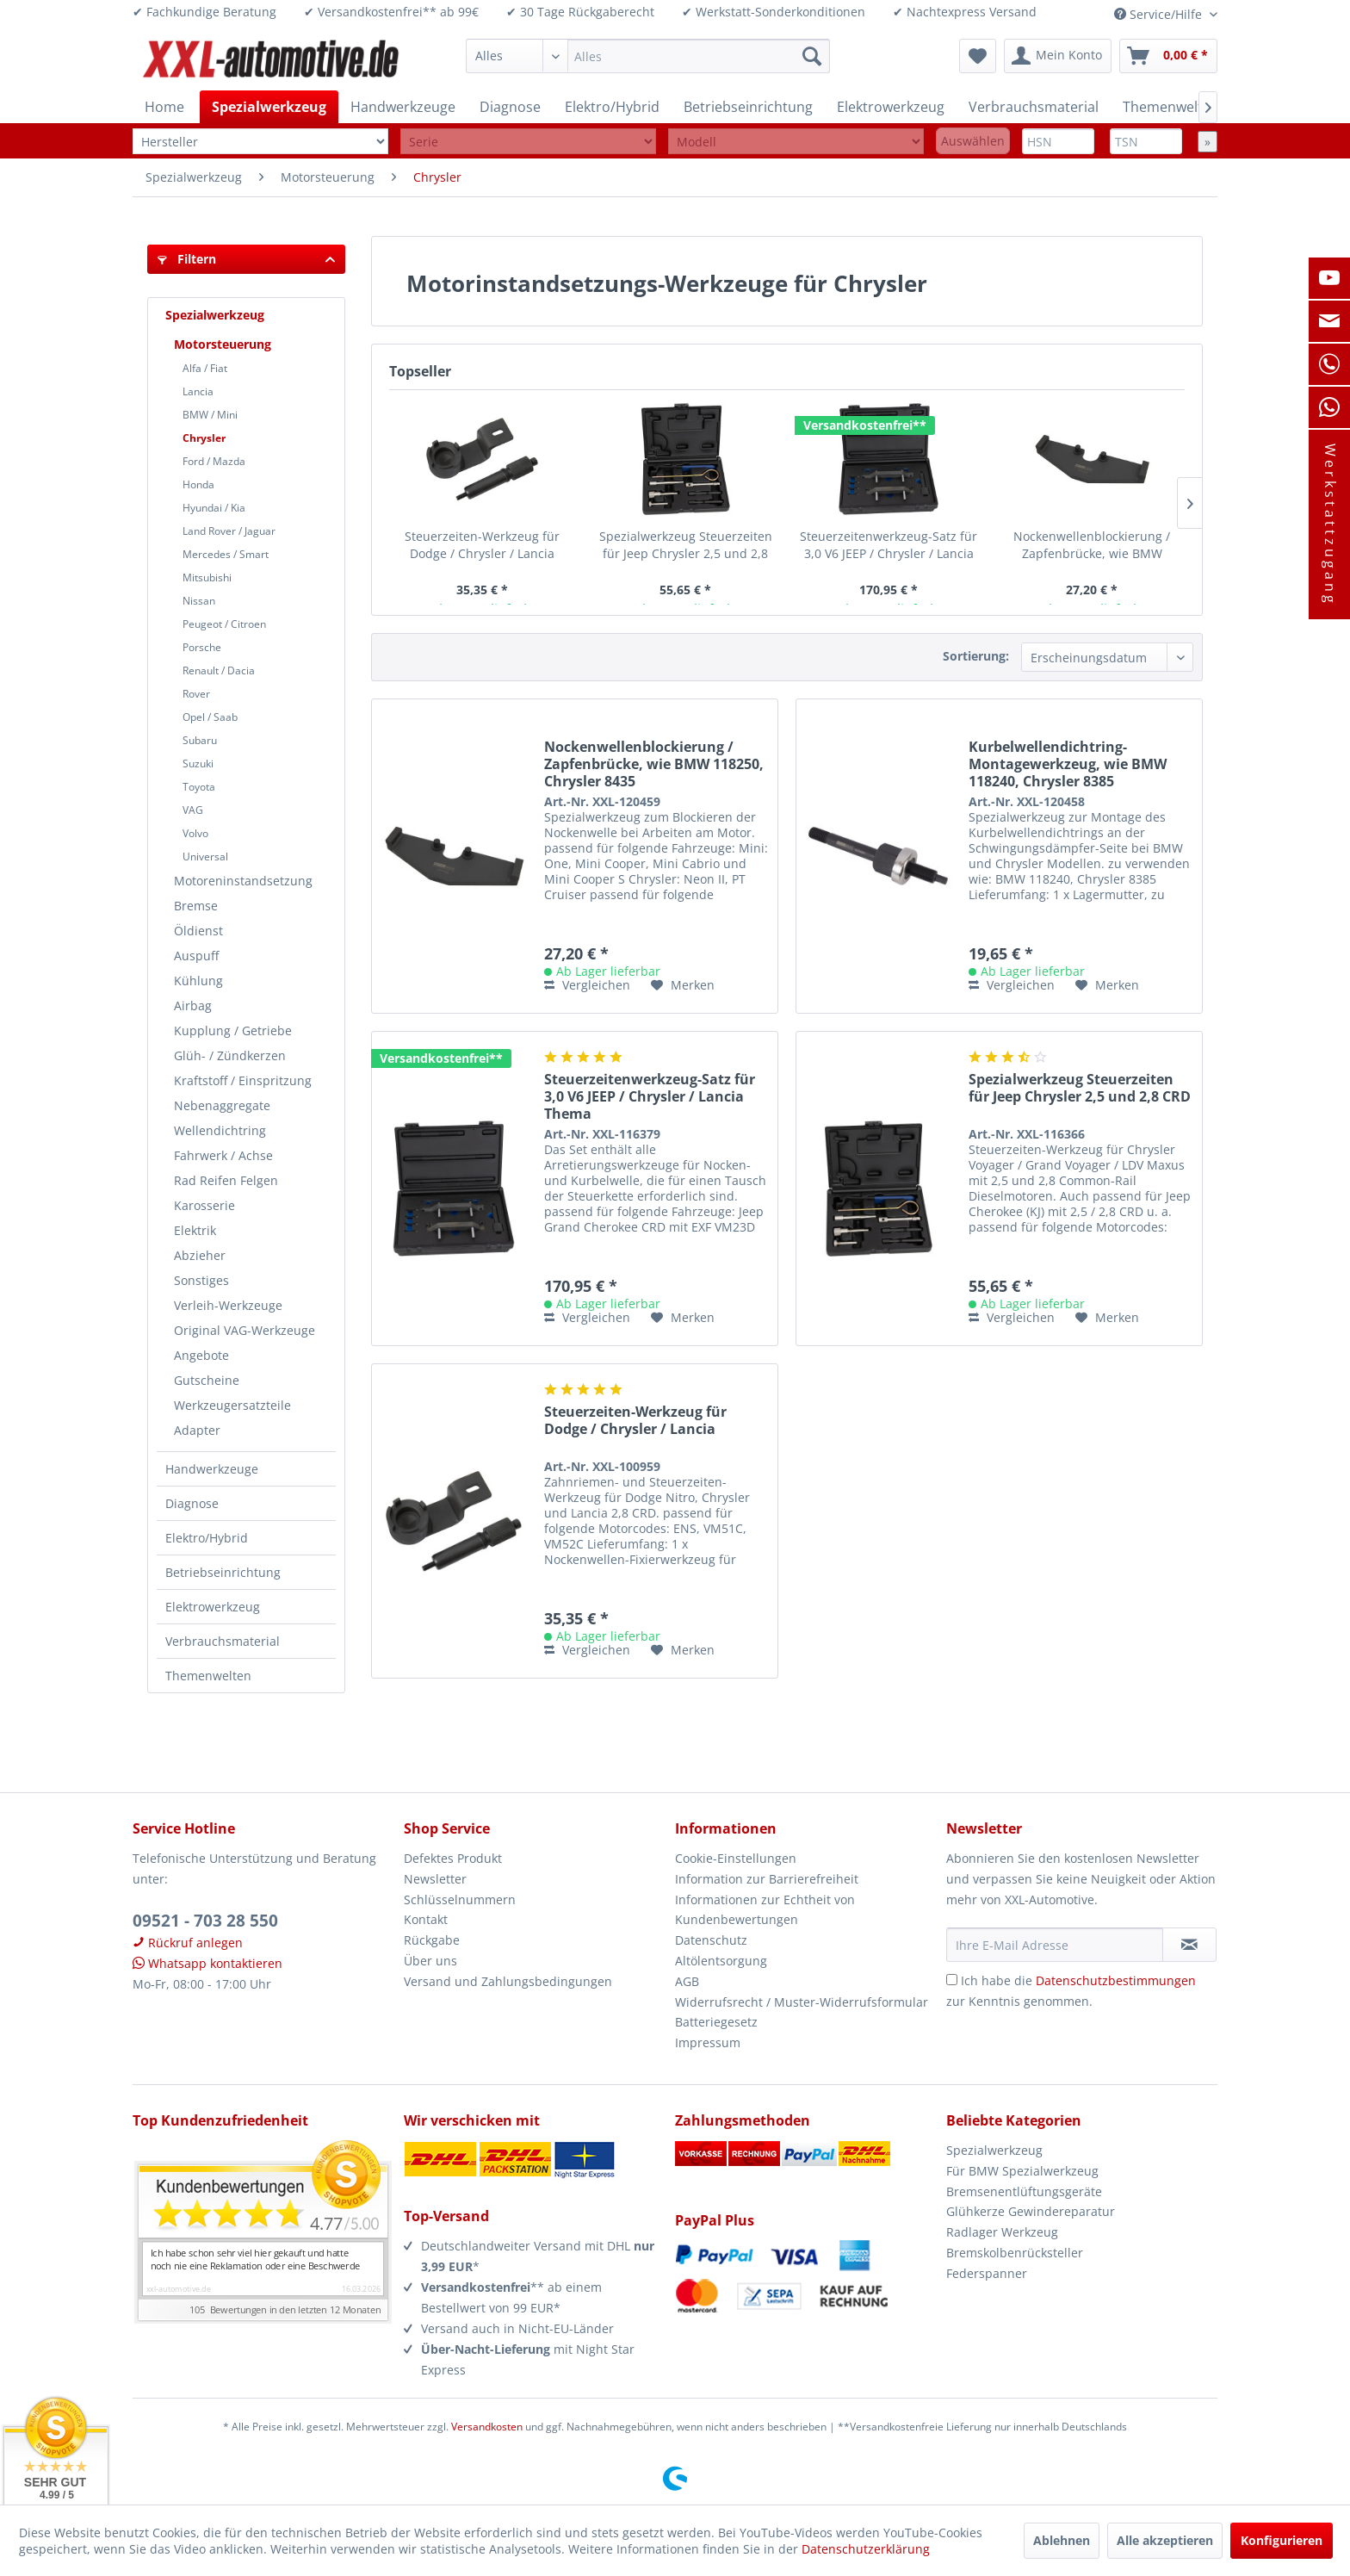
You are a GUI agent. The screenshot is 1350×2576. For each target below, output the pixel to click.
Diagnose (192, 1503)
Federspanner (986, 2273)
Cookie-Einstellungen (735, 1858)
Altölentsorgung (721, 1960)
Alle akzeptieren (1165, 2540)
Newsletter (435, 1879)
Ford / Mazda (214, 461)
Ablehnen (1061, 2540)
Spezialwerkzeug (214, 315)
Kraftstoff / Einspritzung (243, 1080)
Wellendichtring (220, 1130)
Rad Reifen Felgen (226, 1180)
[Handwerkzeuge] (403, 106)
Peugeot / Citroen (224, 624)
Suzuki (198, 763)
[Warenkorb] (1168, 56)
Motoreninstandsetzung (243, 880)
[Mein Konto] (1058, 56)
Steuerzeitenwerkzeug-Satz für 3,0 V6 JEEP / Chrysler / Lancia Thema (888, 545)
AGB (687, 1981)
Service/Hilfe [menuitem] (1159, 14)
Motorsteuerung (222, 344)
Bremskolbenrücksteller (1014, 2252)
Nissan (199, 600)
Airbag (193, 1005)
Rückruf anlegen (188, 1942)
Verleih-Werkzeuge (228, 1305)
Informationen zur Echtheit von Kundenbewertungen (765, 1909)
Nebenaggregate (222, 1105)
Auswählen (973, 141)
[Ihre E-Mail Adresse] (1054, 1944)
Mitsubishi (207, 577)
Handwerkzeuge (211, 1469)
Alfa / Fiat (205, 368)
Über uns (430, 1960)
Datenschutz (711, 1940)
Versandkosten (487, 2426)
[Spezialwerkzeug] (269, 106)
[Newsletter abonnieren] (1189, 1944)
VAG (193, 810)
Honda (198, 484)
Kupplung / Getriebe (233, 1030)
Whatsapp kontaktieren (207, 1963)
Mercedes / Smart (226, 554)
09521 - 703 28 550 (205, 1920)
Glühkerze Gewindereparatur (1030, 2211)
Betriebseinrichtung (223, 1572)
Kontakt (426, 1919)
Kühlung (198, 980)
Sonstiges (201, 1280)
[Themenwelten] (1171, 106)
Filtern (187, 259)
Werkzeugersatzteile (232, 1405)
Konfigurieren (1281, 2540)
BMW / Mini (210, 414)
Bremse (196, 905)
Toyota (199, 786)
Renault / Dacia (219, 670)
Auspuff (196, 955)
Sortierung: (976, 656)
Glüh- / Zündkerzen (230, 1055)
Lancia (198, 391)
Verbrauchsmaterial (222, 1641)
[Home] (164, 106)
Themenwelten (208, 1675)
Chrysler (204, 438)
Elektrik (195, 1230)
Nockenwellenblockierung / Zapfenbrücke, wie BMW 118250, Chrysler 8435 (1091, 545)
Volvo (195, 833)
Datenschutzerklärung (866, 2549)
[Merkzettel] (977, 56)
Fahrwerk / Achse (223, 1155)
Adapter (197, 1430)
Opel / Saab (210, 717)
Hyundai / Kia (214, 507)
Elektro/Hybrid (206, 1538)
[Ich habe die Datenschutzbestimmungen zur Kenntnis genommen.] (951, 1979)
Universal (205, 856)
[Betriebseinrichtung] (748, 106)
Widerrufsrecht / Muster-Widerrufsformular (801, 2002)
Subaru (200, 740)
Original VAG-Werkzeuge (244, 1330)
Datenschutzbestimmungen (1116, 1980)
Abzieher (200, 1255)
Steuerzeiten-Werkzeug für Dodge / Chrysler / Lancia (482, 545)
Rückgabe (432, 1940)
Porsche (202, 647)
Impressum (707, 2042)
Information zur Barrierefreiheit (766, 1879)
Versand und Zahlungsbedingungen (508, 1981)
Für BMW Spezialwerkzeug (1022, 2171)
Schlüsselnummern (460, 1899)
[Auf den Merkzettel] (683, 985)
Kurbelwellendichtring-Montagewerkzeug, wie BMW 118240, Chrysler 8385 (1068, 764)
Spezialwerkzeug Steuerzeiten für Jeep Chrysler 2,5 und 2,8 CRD (685, 545)
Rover (196, 693)
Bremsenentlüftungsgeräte (1024, 2191)
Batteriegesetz (716, 2022)
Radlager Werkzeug (1002, 2232)
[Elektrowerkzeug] (891, 106)
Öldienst (198, 930)
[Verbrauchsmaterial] (1034, 106)
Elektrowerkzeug (212, 1606)
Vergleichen (587, 985)
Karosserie (204, 1205)
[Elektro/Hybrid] (612, 106)
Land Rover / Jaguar (229, 531)
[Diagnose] (510, 106)
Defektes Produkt (453, 1858)
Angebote (201, 1355)
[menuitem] (648, 56)
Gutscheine (206, 1380)
